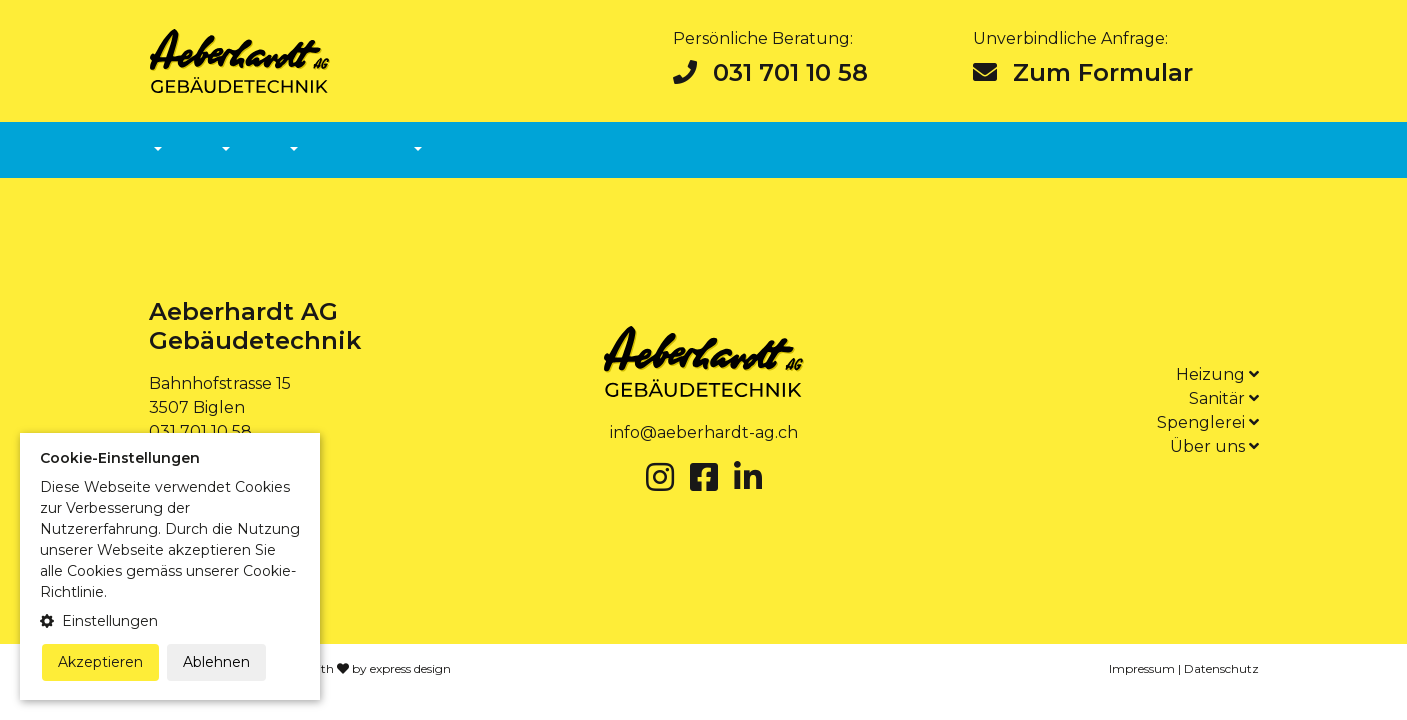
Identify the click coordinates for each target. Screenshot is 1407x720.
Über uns (1214, 446)
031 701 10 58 (770, 72)
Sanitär (1224, 398)
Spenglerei (1208, 422)
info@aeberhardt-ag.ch (704, 432)
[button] (170, 621)
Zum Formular (1083, 72)
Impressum (1142, 668)
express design (410, 668)
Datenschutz (1221, 668)
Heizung (1217, 374)
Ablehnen (216, 662)
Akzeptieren (100, 662)
